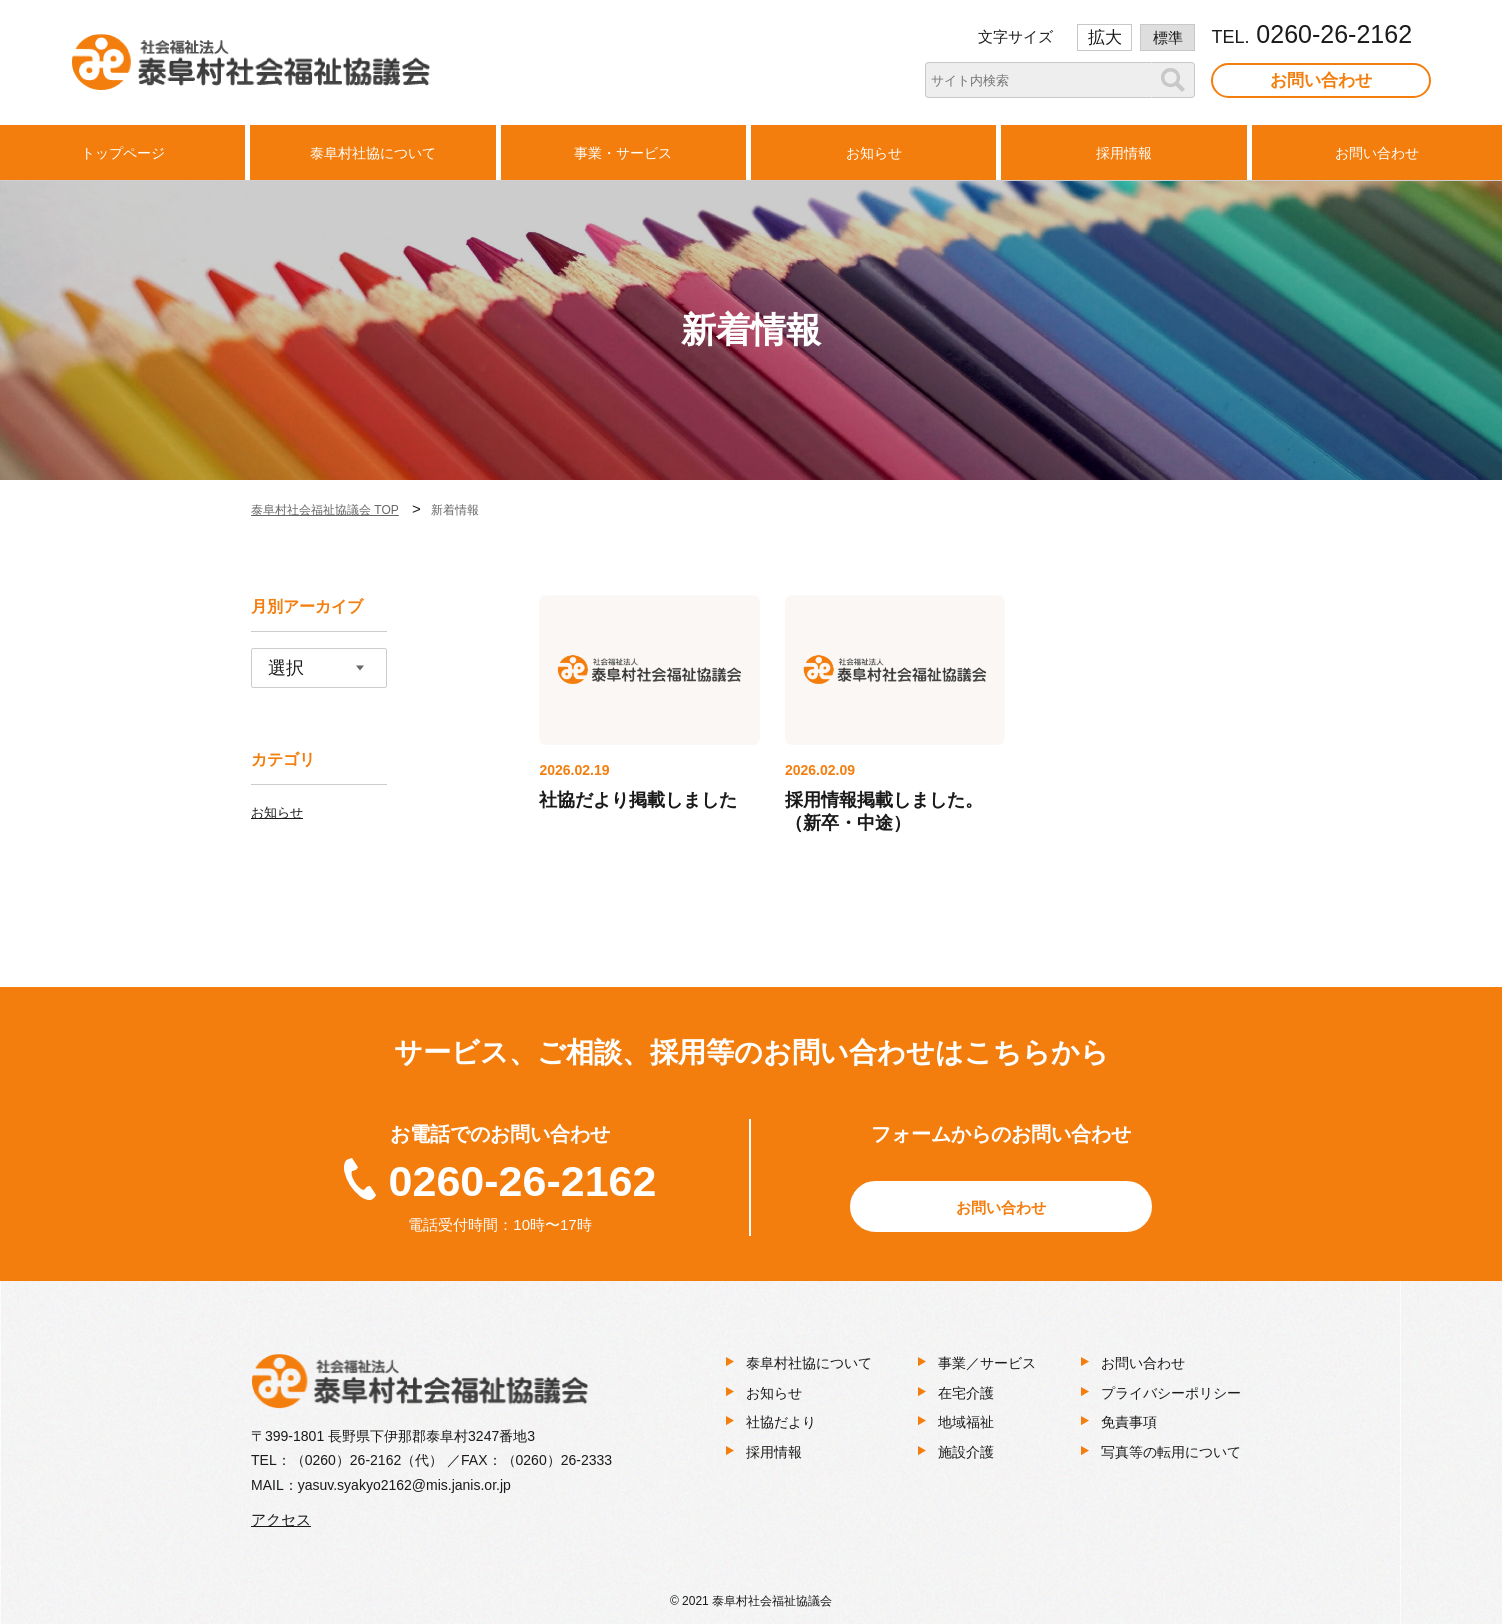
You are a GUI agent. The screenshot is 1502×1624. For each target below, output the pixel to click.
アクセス (281, 1519)
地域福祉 (966, 1422)
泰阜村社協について (809, 1363)
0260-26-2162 (523, 1181)
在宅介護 (966, 1393)
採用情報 (774, 1452)
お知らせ (277, 812)
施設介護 (966, 1452)
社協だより (781, 1422)
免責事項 (1129, 1422)
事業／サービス (987, 1363)
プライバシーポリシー (1171, 1393)
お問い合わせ (1321, 80)
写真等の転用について (1171, 1452)
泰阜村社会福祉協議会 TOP (325, 510)
